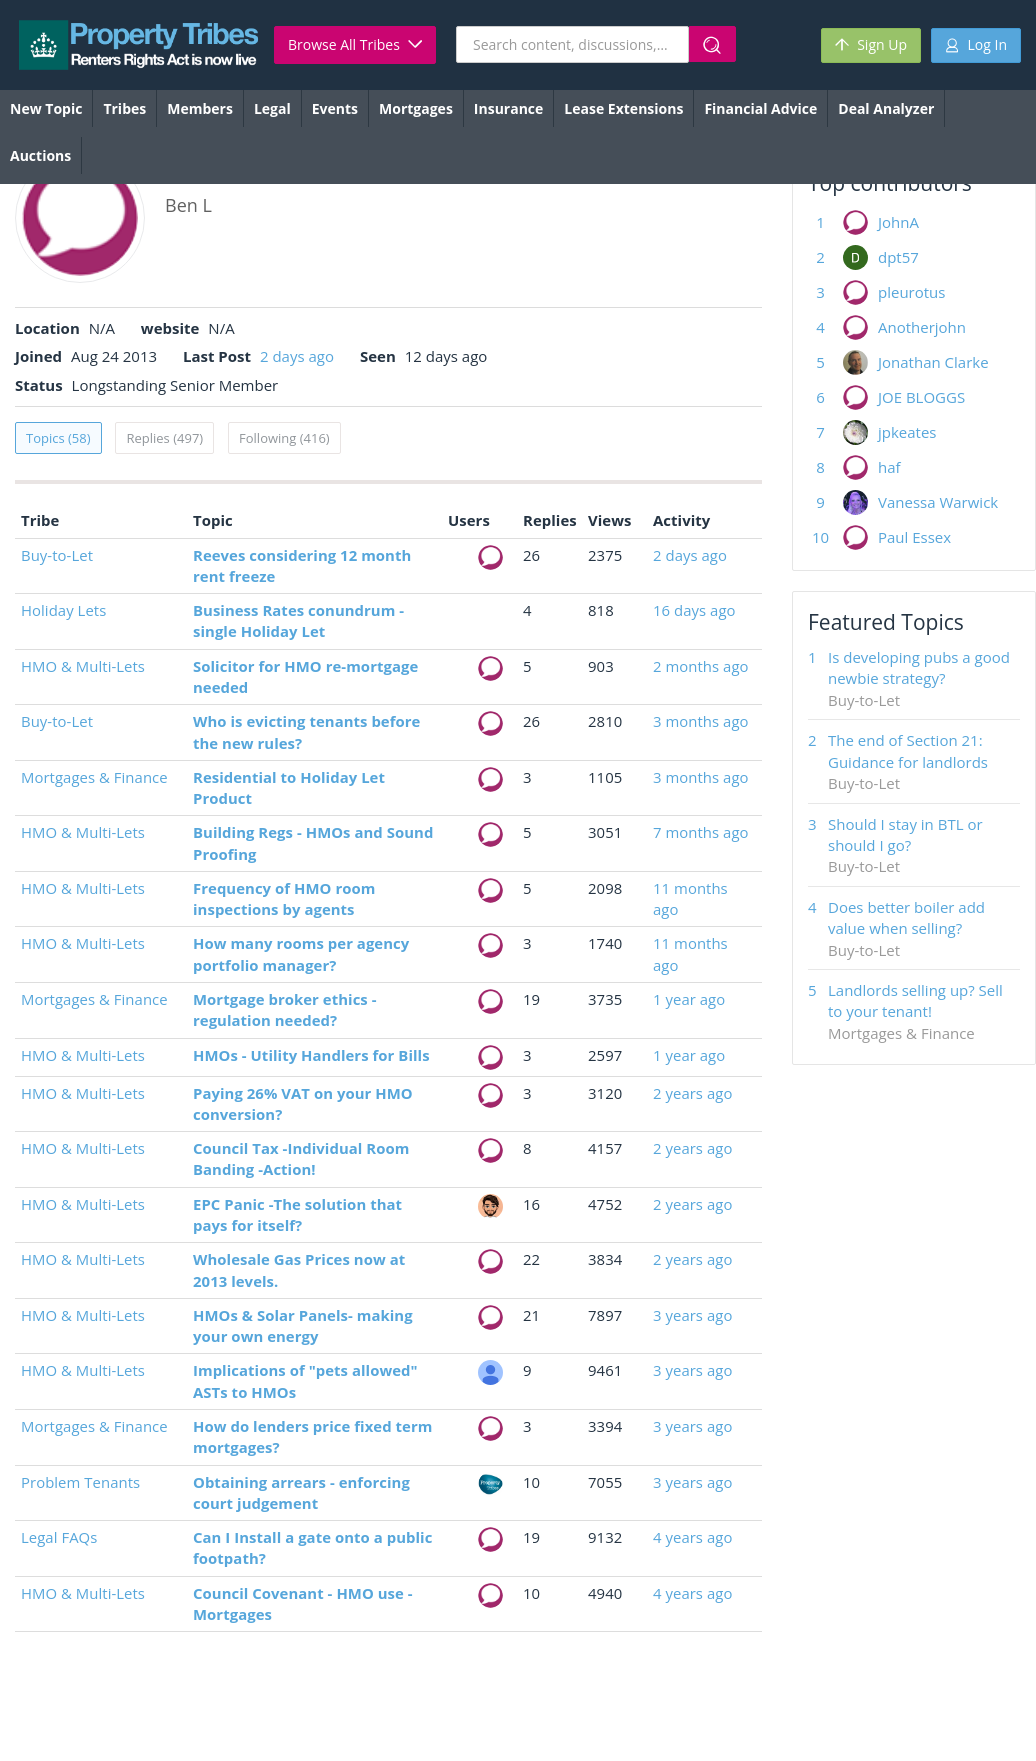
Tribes (124, 108)
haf (889, 467)
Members (200, 108)
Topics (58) (58, 438)
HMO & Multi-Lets (83, 666)
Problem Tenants (80, 1482)
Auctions (40, 155)
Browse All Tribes (355, 44)
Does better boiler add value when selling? (906, 917)
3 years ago (692, 1315)
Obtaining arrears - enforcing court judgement (301, 1492)
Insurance (508, 108)
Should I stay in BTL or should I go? (905, 834)
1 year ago (689, 999)
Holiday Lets (63, 610)
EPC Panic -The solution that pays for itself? (297, 1214)
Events (335, 108)
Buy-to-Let (57, 555)
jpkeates (907, 432)
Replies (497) (164, 438)
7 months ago (701, 832)
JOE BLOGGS (921, 397)
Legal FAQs (59, 1537)
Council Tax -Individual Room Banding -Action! (301, 1158)
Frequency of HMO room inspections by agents (284, 898)
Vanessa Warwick (938, 502)
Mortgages (416, 108)
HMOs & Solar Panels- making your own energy (303, 1325)
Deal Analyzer (886, 108)
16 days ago (694, 610)
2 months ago (701, 666)
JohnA (898, 222)
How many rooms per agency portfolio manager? (301, 953)
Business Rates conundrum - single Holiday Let (298, 620)
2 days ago (297, 356)
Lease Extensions (623, 108)
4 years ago (692, 1537)
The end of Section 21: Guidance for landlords (908, 750)
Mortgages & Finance (94, 777)
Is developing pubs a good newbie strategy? (919, 667)
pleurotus (911, 292)
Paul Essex (914, 537)
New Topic (46, 108)
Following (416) (284, 438)
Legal (272, 108)
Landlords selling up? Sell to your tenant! (915, 1000)
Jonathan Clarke (933, 362)
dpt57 (898, 257)
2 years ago (692, 1093)
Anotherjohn (922, 327)
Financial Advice (760, 108)
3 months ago (701, 721)
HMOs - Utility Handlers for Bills (311, 1055)
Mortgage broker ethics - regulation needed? (285, 1009)
